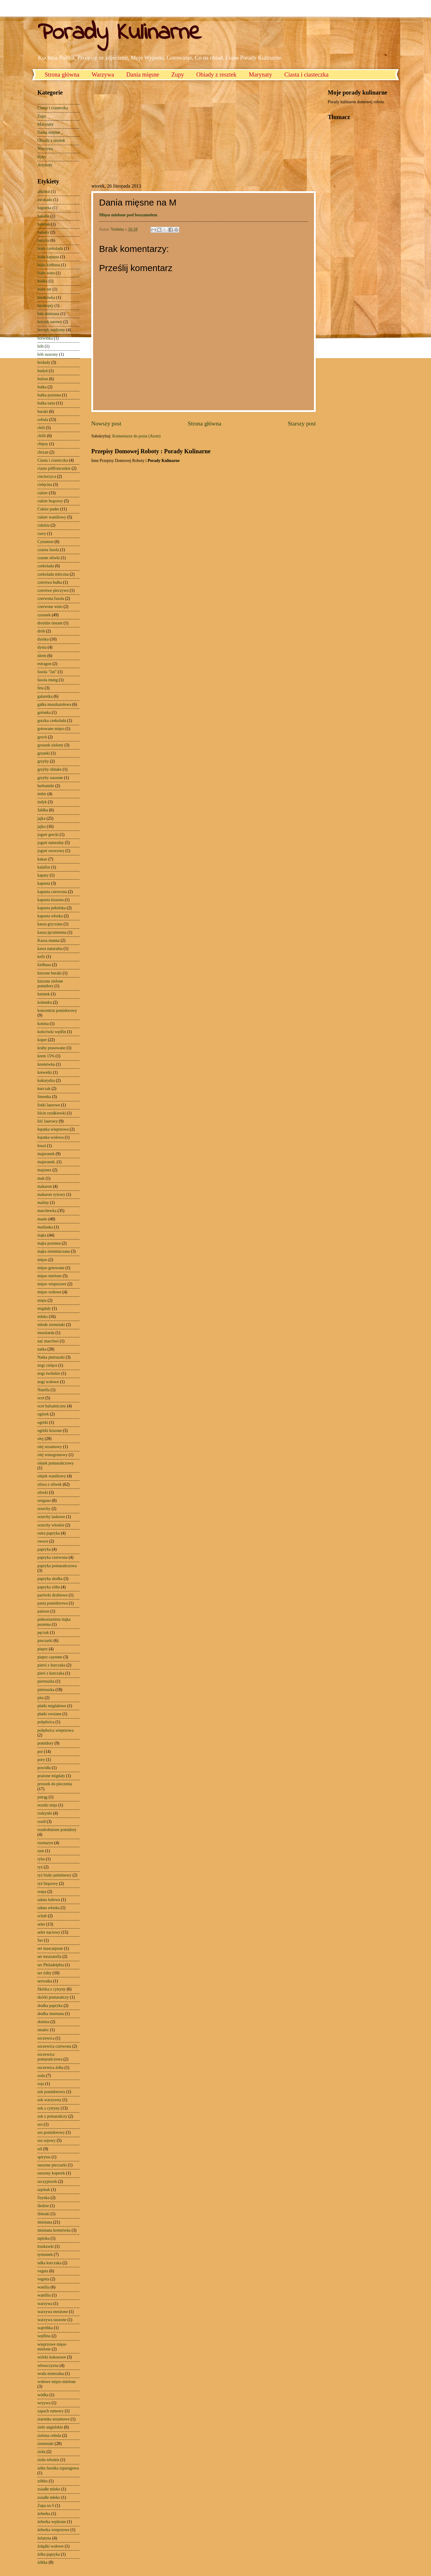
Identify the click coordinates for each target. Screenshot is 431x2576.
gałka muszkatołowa (54, 704)
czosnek (44, 615)
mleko (42, 1316)
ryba (41, 1859)
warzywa (44, 2303)
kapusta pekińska (51, 908)
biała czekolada (50, 248)
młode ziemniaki (51, 1324)
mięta (42, 1300)
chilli (41, 436)
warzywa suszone (51, 2320)
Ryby (41, 157)
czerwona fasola (50, 598)
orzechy (44, 1508)
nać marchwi (48, 1341)
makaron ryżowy (51, 1194)
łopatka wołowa (50, 1137)
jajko (41, 826)
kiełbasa (44, 964)
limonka (44, 1096)
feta (40, 688)
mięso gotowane (50, 1268)
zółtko (42, 2481)
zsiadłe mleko (48, 2489)
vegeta (42, 2271)
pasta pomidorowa (52, 1603)
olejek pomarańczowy (55, 1463)
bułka (42, 387)
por (40, 1751)
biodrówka (46, 297)
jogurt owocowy (50, 850)
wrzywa (44, 2403)
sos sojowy (46, 2140)
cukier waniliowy (51, 517)
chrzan (42, 452)
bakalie (43, 216)
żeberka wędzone (51, 2521)
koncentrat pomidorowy (57, 1010)
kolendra (44, 1002)
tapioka (43, 2238)
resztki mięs (47, 1805)
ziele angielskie (50, 2427)
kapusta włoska (50, 916)
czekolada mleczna (53, 574)
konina (43, 1023)
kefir (41, 956)
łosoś (41, 1145)
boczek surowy (49, 322)
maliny (43, 1202)
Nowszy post (106, 423)
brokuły (43, 362)
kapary (43, 875)
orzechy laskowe (51, 1516)
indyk (42, 802)
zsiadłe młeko (48, 2497)
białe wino (46, 273)
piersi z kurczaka (51, 1665)
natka (41, 1349)
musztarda (45, 1332)
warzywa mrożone (52, 2311)
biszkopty (45, 305)
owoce (42, 1541)
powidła (44, 1768)
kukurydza (46, 1080)
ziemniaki (45, 2443)
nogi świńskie (48, 1373)
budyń (42, 371)
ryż (40, 1867)
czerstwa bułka (49, 582)
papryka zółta (48, 1587)
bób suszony (47, 354)
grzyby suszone (50, 777)
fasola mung (47, 680)
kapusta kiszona (50, 900)
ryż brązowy (47, 1883)
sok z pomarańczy (52, 2116)
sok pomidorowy (51, 2092)
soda (41, 2075)
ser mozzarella (49, 1956)
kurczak (44, 1088)
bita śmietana (48, 313)
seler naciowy (48, 1932)
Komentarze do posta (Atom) (136, 436)
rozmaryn (45, 1843)
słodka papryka (50, 2005)
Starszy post (302, 423)
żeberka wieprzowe (53, 2530)
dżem (41, 655)
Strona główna (62, 74)
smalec (43, 2030)
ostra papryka (48, 1533)
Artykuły (44, 165)
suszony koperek (51, 2173)
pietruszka (45, 1689)
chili (41, 427)
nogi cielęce (47, 1365)
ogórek (43, 1414)
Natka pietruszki (51, 1357)
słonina (43, 2022)
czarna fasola (48, 550)
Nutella (43, 1390)
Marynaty (260, 74)
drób (41, 631)
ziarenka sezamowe (53, 2419)
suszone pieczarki (52, 2165)
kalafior (43, 867)
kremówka (46, 1064)
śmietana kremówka (54, 2230)
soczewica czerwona (54, 2046)
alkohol (43, 191)
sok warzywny (49, 2100)
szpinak (43, 2189)
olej (40, 1438)
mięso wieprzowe (51, 1284)
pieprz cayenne (49, 1657)
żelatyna (44, 2538)
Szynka (43, 2197)
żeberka (43, 2513)
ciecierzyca (46, 476)
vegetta (43, 2279)
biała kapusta (48, 257)
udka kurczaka (49, 2263)
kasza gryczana (50, 924)
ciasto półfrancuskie (54, 468)
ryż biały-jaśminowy (54, 1875)
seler (41, 1924)
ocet (40, 1398)
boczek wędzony (51, 330)
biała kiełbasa (48, 265)
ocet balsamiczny (51, 1406)
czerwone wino (50, 606)
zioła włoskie (48, 2460)
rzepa (41, 1891)
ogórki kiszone (49, 1430)
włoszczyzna (47, 2365)
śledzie (43, 2206)
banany (43, 232)
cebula (42, 419)
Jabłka (42, 810)
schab (42, 1916)
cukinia (43, 525)
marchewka (47, 1210)
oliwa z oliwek (49, 1484)
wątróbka (45, 2328)
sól (39, 2149)
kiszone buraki (49, 973)
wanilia (43, 2287)
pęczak (43, 1632)
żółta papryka (48, 2554)
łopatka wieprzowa (53, 1129)
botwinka (45, 338)
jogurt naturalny (50, 842)
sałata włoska (48, 1908)
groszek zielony (50, 745)
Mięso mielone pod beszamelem (128, 214)
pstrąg (42, 1797)
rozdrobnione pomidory (57, 1829)
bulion (42, 379)
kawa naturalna (50, 948)
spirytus (44, 2157)
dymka (43, 639)
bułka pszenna (49, 395)
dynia (42, 647)
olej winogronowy (52, 1455)
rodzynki (44, 1813)
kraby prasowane (51, 1048)
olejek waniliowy (51, 1476)
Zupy (178, 74)
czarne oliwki (48, 558)
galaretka (45, 696)
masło (42, 1219)
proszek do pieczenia (54, 1784)
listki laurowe (48, 1105)
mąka (41, 1235)
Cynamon (45, 541)
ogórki (42, 1422)
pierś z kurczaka (50, 1673)
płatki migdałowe (51, 1706)
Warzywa (103, 74)
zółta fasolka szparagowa (58, 2468)
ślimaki (43, 2214)
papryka (44, 1549)
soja (40, 2083)
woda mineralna (50, 2373)
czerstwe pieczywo (53, 590)
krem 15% (45, 1056)
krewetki (44, 1072)
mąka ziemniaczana (53, 1251)
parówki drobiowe (52, 1595)
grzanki (43, 753)
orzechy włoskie (50, 1525)
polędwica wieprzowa (55, 1730)
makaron (44, 1186)
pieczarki (45, 1640)
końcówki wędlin (51, 1032)
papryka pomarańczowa (57, 1566)
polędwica (45, 1722)
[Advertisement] (141, 131)
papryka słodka (50, 1578)
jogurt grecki (48, 834)
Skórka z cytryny (51, 1989)
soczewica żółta (50, 2067)
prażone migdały (51, 1776)
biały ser (44, 289)
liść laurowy (47, 1121)
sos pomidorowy (51, 2132)
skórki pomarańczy (53, 1997)
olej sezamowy (49, 1446)
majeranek (45, 1154)
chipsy (42, 444)
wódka (42, 2395)
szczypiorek (47, 2181)
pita (40, 1697)
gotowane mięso (50, 728)
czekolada (45, 566)
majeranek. (46, 1162)
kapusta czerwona (52, 891)
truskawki (45, 2246)
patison (43, 1611)
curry (41, 533)
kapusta (43, 883)
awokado (44, 199)
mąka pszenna (49, 1243)
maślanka (45, 1227)
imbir (41, 794)
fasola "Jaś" (47, 672)
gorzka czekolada (51, 720)
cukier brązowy (50, 501)
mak (41, 1178)
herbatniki (45, 786)
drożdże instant (50, 623)
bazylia (43, 240)
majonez (44, 1170)
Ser (40, 1940)
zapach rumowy (50, 2411)
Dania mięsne (142, 74)
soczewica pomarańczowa (50, 2057)
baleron (43, 224)
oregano (44, 1500)
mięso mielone (49, 1276)
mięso (42, 1259)
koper (42, 1040)
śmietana (44, 2222)
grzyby (43, 761)
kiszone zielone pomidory (50, 984)
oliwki (42, 1492)
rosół (41, 1821)
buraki (42, 411)
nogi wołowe (48, 1382)
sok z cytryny (48, 2108)
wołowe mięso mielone (56, 2381)
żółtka (42, 2562)
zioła (41, 2451)
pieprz (42, 1649)
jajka (41, 818)
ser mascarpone (50, 1948)
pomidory (45, 1743)
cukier (42, 493)
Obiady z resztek (216, 74)
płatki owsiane (49, 1714)
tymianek (45, 2254)
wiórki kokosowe (51, 2357)
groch (42, 737)
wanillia (44, 2295)
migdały (44, 1308)
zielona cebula (49, 2435)
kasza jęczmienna (51, 932)
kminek (43, 994)
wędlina (44, 2336)
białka (42, 281)
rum (40, 1851)
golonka (44, 712)
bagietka (44, 208)
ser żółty (44, 1973)
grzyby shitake (49, 769)
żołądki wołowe (50, 2546)
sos (40, 2124)
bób (40, 346)
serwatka (44, 1981)
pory (41, 1759)
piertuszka (45, 1681)
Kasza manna (48, 940)
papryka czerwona (52, 1557)
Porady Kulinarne (119, 33)
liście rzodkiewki (51, 1113)
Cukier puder (48, 509)
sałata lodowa (48, 1899)
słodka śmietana (50, 2013)
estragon (44, 664)
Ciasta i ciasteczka (306, 74)
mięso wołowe (49, 1292)
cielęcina (44, 484)
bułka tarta (46, 403)
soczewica (45, 2038)
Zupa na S (45, 2505)
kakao (42, 859)
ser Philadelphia (50, 1965)
